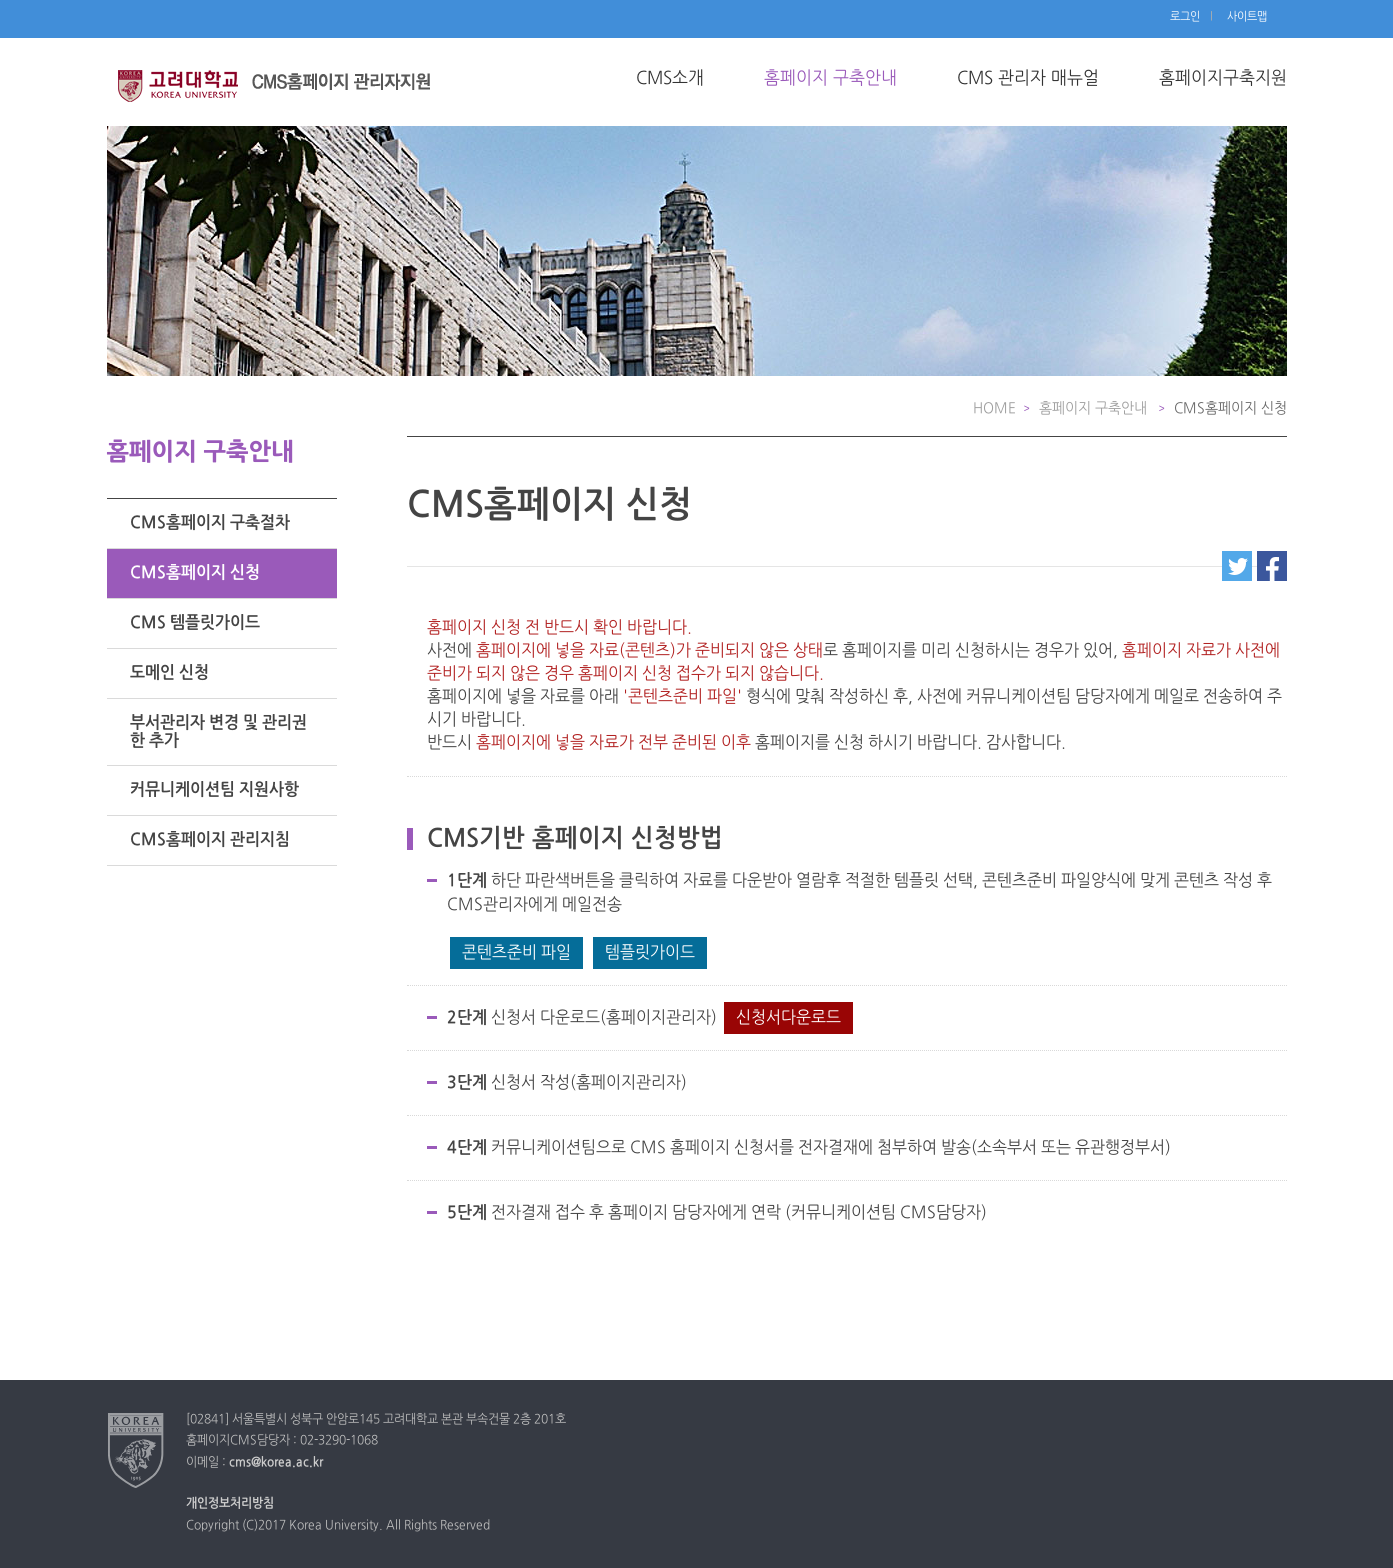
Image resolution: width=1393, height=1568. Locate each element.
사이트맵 (1247, 17)
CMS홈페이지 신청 (195, 573)
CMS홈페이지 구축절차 (210, 523)
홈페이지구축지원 (1223, 78)
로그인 (1185, 17)
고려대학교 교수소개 (282, 94)
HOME (994, 408)
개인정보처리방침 (230, 1504)
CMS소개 (670, 78)
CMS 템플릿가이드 (195, 623)
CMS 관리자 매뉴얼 (1028, 78)
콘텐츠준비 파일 (516, 953)
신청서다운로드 (788, 1018)
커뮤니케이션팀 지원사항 (214, 790)
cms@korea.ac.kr (276, 1463)
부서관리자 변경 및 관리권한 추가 (218, 732)
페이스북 (1272, 566)
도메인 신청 (169, 673)
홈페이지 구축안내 (830, 78)
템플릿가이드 (650, 953)
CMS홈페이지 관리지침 (210, 840)
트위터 (1237, 566)
